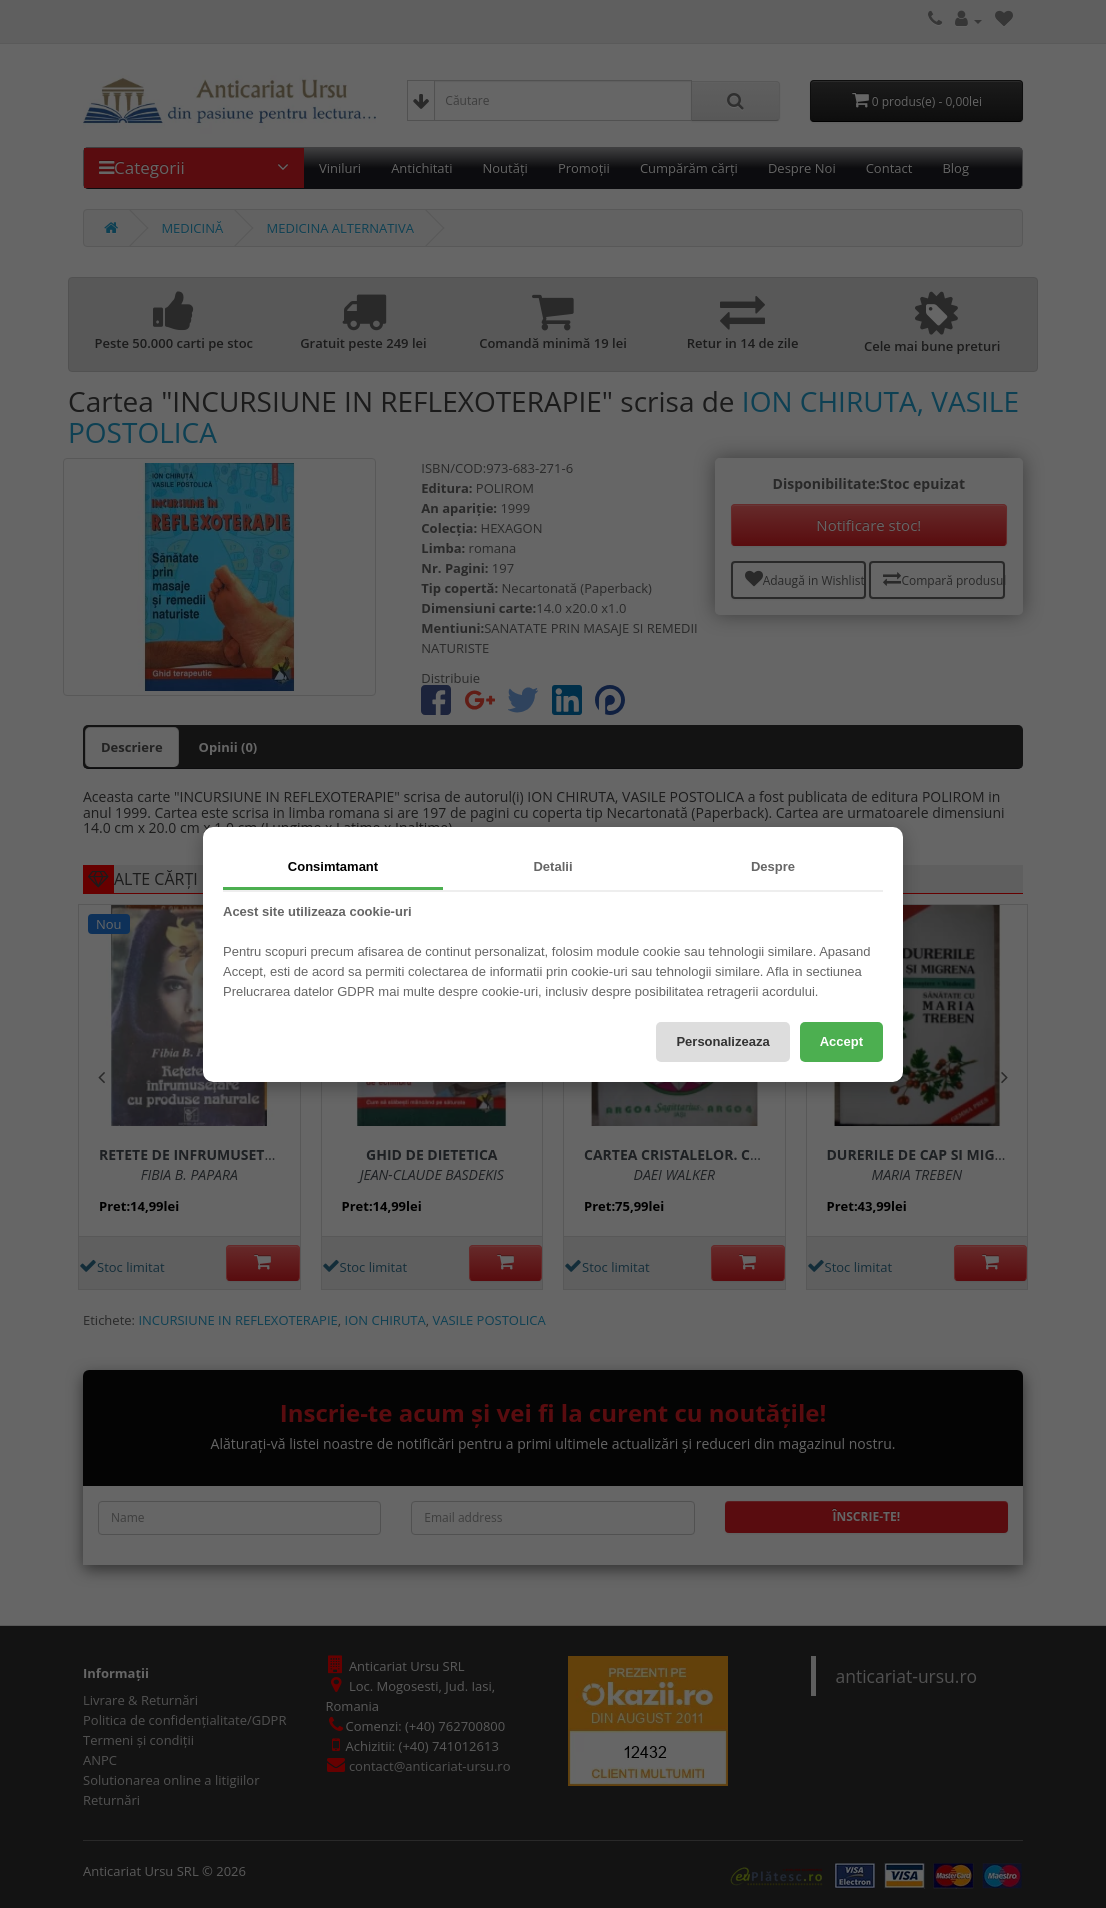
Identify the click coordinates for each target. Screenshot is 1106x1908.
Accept (841, 1041)
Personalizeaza (722, 1041)
